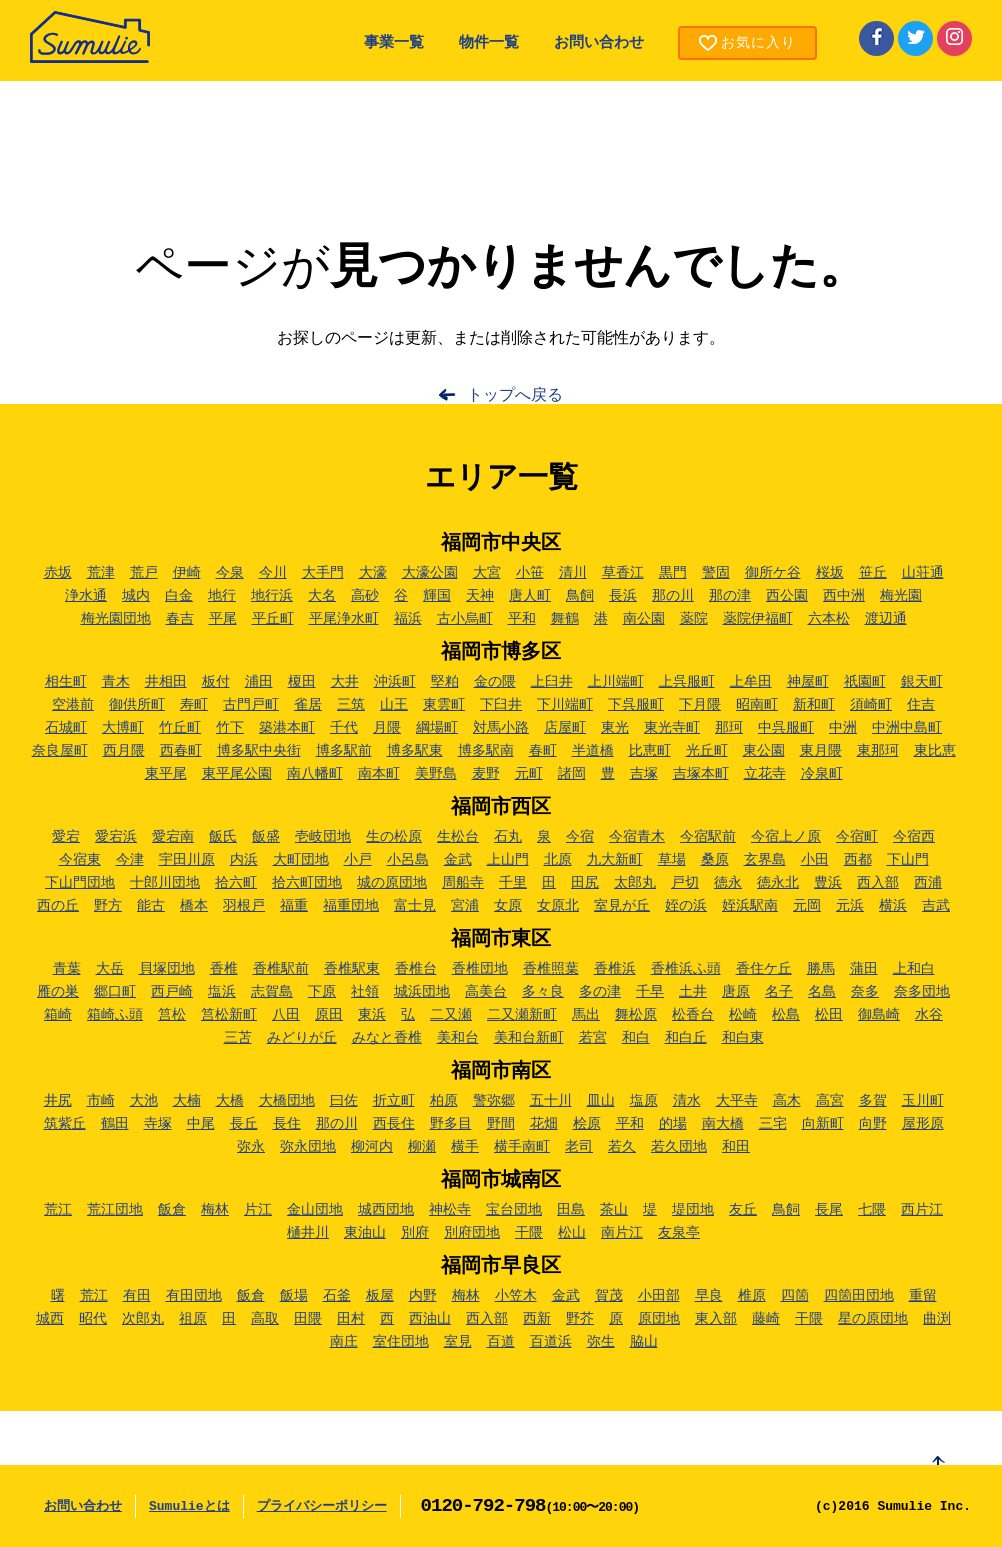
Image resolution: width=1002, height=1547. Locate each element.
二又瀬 (451, 1015)
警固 (716, 573)
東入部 (716, 1319)
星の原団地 (873, 1319)
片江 (258, 1210)
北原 (558, 860)
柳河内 (372, 1147)
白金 (179, 596)
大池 (144, 1101)
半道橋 (593, 751)
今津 (130, 860)
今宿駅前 (708, 837)
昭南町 (757, 705)
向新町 (823, 1124)
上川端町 (616, 682)
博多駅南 (486, 751)
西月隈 (124, 751)
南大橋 (723, 1124)
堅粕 (445, 682)
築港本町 (287, 728)
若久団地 (679, 1147)
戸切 (685, 883)
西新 (537, 1319)
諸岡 (572, 774)
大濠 (373, 573)
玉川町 (923, 1101)
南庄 (344, 1342)
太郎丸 (635, 883)
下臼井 (501, 705)
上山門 (508, 860)
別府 (415, 1233)
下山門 (908, 860)
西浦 (928, 883)
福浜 (408, 619)
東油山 (365, 1233)
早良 (709, 1296)
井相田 (166, 682)
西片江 (922, 1210)
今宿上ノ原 (786, 837)
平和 (522, 619)
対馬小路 (501, 728)
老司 (579, 1147)
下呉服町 (636, 705)
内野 (423, 1296)
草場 (672, 860)
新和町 (814, 705)
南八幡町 (315, 774)
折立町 (394, 1101)
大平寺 (737, 1101)
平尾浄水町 (344, 619)
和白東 (743, 1038)
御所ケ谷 (773, 573)
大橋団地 (287, 1101)
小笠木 (516, 1296)
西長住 (394, 1124)
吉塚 (644, 774)
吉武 (936, 906)
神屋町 (808, 682)
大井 (345, 682)
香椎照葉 (551, 969)
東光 (615, 728)
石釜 (337, 1296)
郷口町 (115, 992)
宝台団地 (514, 1210)
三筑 (351, 705)
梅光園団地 (116, 619)
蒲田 (864, 969)
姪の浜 (686, 906)
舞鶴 (565, 619)
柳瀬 (422, 1147)
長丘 (244, 1124)
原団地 (659, 1319)
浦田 (259, 682)
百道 (501, 1342)
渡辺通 (886, 619)
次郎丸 (143, 1319)
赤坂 (58, 573)
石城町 (66, 728)
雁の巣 (58, 992)
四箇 (795, 1296)
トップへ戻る (515, 396)
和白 (636, 1038)
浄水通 (86, 596)
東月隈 (821, 751)
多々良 (543, 992)
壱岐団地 (323, 837)
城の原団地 (392, 883)
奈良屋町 (60, 751)
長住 (287, 1124)
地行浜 (272, 596)
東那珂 (878, 751)
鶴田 (115, 1124)
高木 (787, 1101)
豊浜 (828, 883)
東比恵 (935, 751)
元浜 (850, 906)
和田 (736, 1147)
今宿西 (914, 837)
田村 (351, 1319)
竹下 (230, 728)
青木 (116, 682)
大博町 (123, 728)
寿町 (194, 705)
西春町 (181, 751)
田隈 (308, 1319)
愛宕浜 (116, 837)
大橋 (230, 1101)
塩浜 (222, 992)
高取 (265, 1319)
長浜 (623, 596)
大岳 (110, 969)
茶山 (614, 1210)
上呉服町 (687, 682)
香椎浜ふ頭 (686, 969)
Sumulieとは (189, 1506)
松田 (829, 1015)
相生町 (66, 682)
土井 (693, 992)
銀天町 (922, 682)
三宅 (773, 1124)
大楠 (187, 1101)
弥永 (251, 1147)
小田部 (659, 1296)
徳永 (728, 883)
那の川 (673, 596)
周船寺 (463, 883)
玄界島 (765, 860)
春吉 (180, 619)
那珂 (729, 728)
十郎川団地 (165, 883)
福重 (294, 906)
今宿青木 (637, 837)
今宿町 (857, 837)
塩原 (644, 1101)
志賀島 (272, 992)
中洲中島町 (907, 728)
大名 (322, 596)
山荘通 (923, 573)
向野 (873, 1124)
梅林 (215, 1210)
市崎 (101, 1101)
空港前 (73, 705)
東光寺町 (672, 728)
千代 (344, 728)
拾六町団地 (307, 883)
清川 (573, 573)
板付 (216, 682)
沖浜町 (395, 682)
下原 (322, 992)
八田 (286, 1015)
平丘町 (273, 619)
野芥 (580, 1319)
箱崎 (58, 1015)
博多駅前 (344, 751)
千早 (650, 992)
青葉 (67, 969)
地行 (222, 596)
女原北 (558, 906)
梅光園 (901, 596)
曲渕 (937, 1319)
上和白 (914, 969)
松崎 (743, 1015)
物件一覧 (489, 43)
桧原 (587, 1124)
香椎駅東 (352, 969)
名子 (779, 992)
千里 (513, 883)
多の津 (600, 992)
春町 (543, 751)
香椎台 (416, 969)
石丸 (508, 837)
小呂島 (408, 860)
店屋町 (565, 728)
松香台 (693, 1015)
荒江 (58, 1210)
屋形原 (923, 1124)
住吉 (921, 705)
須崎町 (871, 705)
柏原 (444, 1101)
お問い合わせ (599, 43)
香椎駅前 (281, 969)
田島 (571, 1210)
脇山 (644, 1342)
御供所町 (137, 705)
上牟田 (751, 682)
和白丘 (686, 1038)
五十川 (551, 1101)
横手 (465, 1147)
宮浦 (465, 906)
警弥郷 (494, 1101)
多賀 (873, 1101)
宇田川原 (187, 860)
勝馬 (821, 969)
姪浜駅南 (750, 906)
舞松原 (636, 1015)
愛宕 (66, 837)
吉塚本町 (701, 774)
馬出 (586, 1015)
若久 (622, 1147)
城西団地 (386, 1210)
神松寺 (450, 1210)
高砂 (365, 596)
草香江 (623, 573)
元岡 (807, 906)
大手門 (323, 573)
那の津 (730, 596)
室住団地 (401, 1342)
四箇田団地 (859, 1296)
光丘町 (707, 751)
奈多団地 (922, 992)
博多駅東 (415, 751)
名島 (822, 992)
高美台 (486, 992)
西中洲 (844, 596)
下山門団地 (80, 883)
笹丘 (873, 573)
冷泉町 (822, 774)
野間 (501, 1124)
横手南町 (522, 1147)
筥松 (172, 1015)
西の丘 (58, 906)
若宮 (593, 1038)
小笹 (530, 573)
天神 (480, 596)
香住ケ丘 (764, 969)
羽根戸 (244, 906)
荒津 (101, 573)
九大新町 (615, 860)
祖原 (193, 1319)
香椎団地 (480, 969)
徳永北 (778, 883)
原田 (329, 1015)
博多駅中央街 (259, 751)
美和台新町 (529, 1038)
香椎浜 (615, 969)
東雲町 (444, 705)
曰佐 (344, 1101)
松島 (786, 1015)
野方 (108, 906)
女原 (508, 906)
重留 (923, 1296)
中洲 (843, 728)
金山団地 (315, 1210)
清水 (687, 1101)
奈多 (865, 992)
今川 (273, 573)
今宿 (580, 837)
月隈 (387, 728)
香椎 (224, 969)
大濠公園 (430, 573)
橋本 (194, 906)
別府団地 (472, 1233)
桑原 (715, 860)
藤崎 (766, 1319)
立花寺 (765, 774)
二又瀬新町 (522, 1015)
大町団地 (301, 860)
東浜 (372, 1015)
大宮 (487, 573)
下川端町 (565, 705)
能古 (151, 906)
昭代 (93, 1319)
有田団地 (194, 1296)
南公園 (644, 619)
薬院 (694, 619)
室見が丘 (622, 906)
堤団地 (693, 1210)
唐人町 (530, 596)
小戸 (358, 860)
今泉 (230, 573)
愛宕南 (173, 837)
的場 (673, 1124)
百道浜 (551, 1342)
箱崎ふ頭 (115, 1015)
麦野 (486, 774)
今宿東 (80, 860)
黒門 (673, 573)
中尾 (201, 1124)
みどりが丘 (302, 1038)
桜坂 (830, 573)
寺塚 (158, 1124)
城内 (136, 596)
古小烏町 (465, 619)
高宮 (830, 1101)
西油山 (430, 1319)
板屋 (380, 1296)
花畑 (544, 1124)
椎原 (752, 1296)
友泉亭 (679, 1233)
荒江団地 (115, 1210)
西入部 (878, 883)
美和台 (458, 1038)
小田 (815, 860)
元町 (529, 774)
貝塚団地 (167, 969)
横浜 (893, 906)
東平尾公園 (237, 774)
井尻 (58, 1101)
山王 (394, 705)
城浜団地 (422, 992)
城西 (50, 1319)
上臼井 (552, 682)
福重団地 (351, 906)
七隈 (872, 1210)
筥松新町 (229, 1015)
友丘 (743, 1210)
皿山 (601, 1101)
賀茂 (609, 1296)
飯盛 (266, 837)
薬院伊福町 (758, 619)
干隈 (529, 1233)
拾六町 (236, 883)
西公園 (787, 596)
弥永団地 (308, 1147)
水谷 (929, 1015)
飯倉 (172, 1210)
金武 (458, 860)
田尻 (585, 883)
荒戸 (144, 573)
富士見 (415, 906)
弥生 (601, 1342)
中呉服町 (786, 728)
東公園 (764, 751)
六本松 (829, 619)
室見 (458, 1342)
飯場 (294, 1296)
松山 (572, 1233)
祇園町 (865, 682)
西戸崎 (172, 992)
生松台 (458, 837)
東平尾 (166, 774)
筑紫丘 (65, 1124)
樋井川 (308, 1233)
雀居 (308, 705)
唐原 (736, 992)
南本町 (379, 774)
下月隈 (700, 705)
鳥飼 (580, 596)
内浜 (244, 860)
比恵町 (650, 751)
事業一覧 (394, 43)
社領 (365, 992)
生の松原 (394, 837)
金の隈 (495, 682)
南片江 (622, 1233)
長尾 (829, 1210)
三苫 (238, 1038)
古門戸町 (251, 705)
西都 (858, 860)
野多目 (451, 1124)
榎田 (302, 682)
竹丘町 (180, 728)
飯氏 (223, 837)
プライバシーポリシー (322, 1506)
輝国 (437, 596)
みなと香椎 (387, 1038)
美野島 (436, 774)
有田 (137, 1296)
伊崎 (187, 573)
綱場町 (437, 728)
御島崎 (879, 1015)
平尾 (223, 619)
